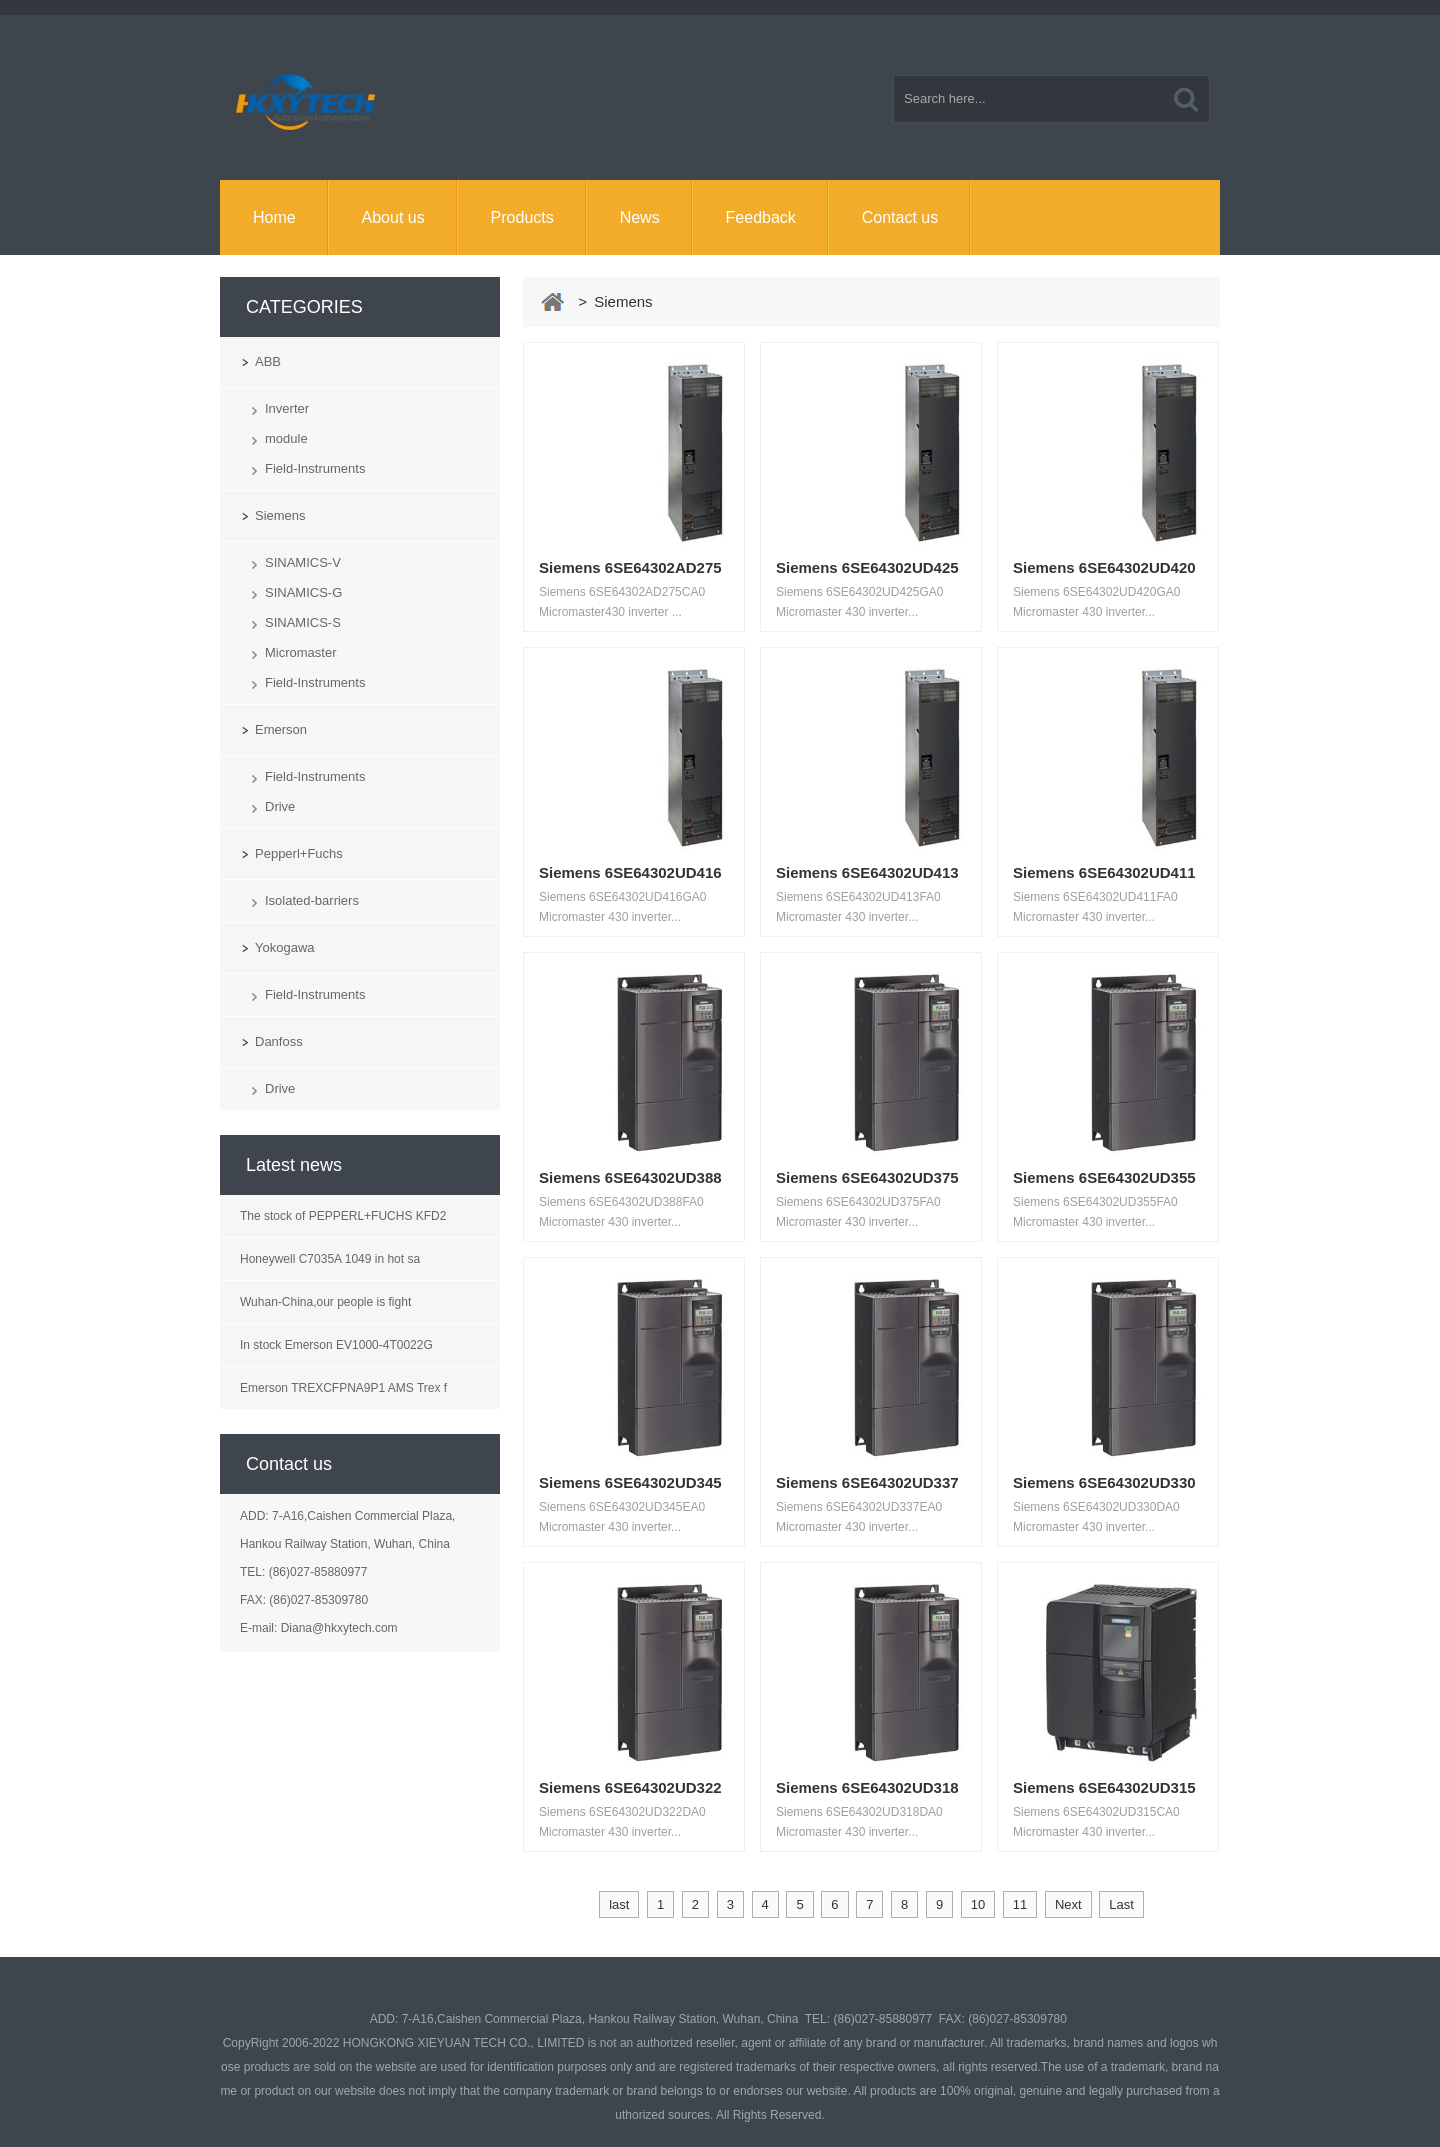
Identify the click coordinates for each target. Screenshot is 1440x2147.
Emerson (281, 729)
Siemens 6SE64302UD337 (867, 1482)
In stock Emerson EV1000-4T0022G (336, 1345)
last (619, 1904)
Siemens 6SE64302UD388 (630, 1177)
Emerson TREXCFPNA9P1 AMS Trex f (343, 1388)
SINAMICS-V (303, 562)
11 (1020, 1904)
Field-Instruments (315, 468)
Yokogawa (285, 947)
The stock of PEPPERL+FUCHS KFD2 (343, 1216)
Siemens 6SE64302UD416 (630, 872)
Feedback (761, 217)
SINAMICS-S (303, 622)
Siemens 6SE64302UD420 (1104, 567)
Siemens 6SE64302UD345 (630, 1482)
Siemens (280, 515)
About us (393, 217)
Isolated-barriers (312, 900)
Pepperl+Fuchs (299, 853)
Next (1068, 1904)
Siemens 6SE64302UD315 (1104, 1787)
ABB (268, 361)
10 (978, 1904)
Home (274, 217)
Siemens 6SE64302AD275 (630, 567)
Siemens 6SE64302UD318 (867, 1787)
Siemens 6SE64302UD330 (1104, 1482)
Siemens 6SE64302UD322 (630, 1787)
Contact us (900, 217)
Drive (280, 806)
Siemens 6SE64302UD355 (1104, 1177)
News (640, 217)
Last (1121, 1904)
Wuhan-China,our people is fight (325, 1302)
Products (522, 217)
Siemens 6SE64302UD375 (867, 1177)
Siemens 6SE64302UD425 (867, 567)
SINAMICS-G (303, 592)
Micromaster (301, 652)
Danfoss (279, 1041)
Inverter (287, 408)
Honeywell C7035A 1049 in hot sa (330, 1259)
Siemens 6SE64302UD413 (867, 872)
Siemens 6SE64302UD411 (1104, 872)
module (286, 438)
